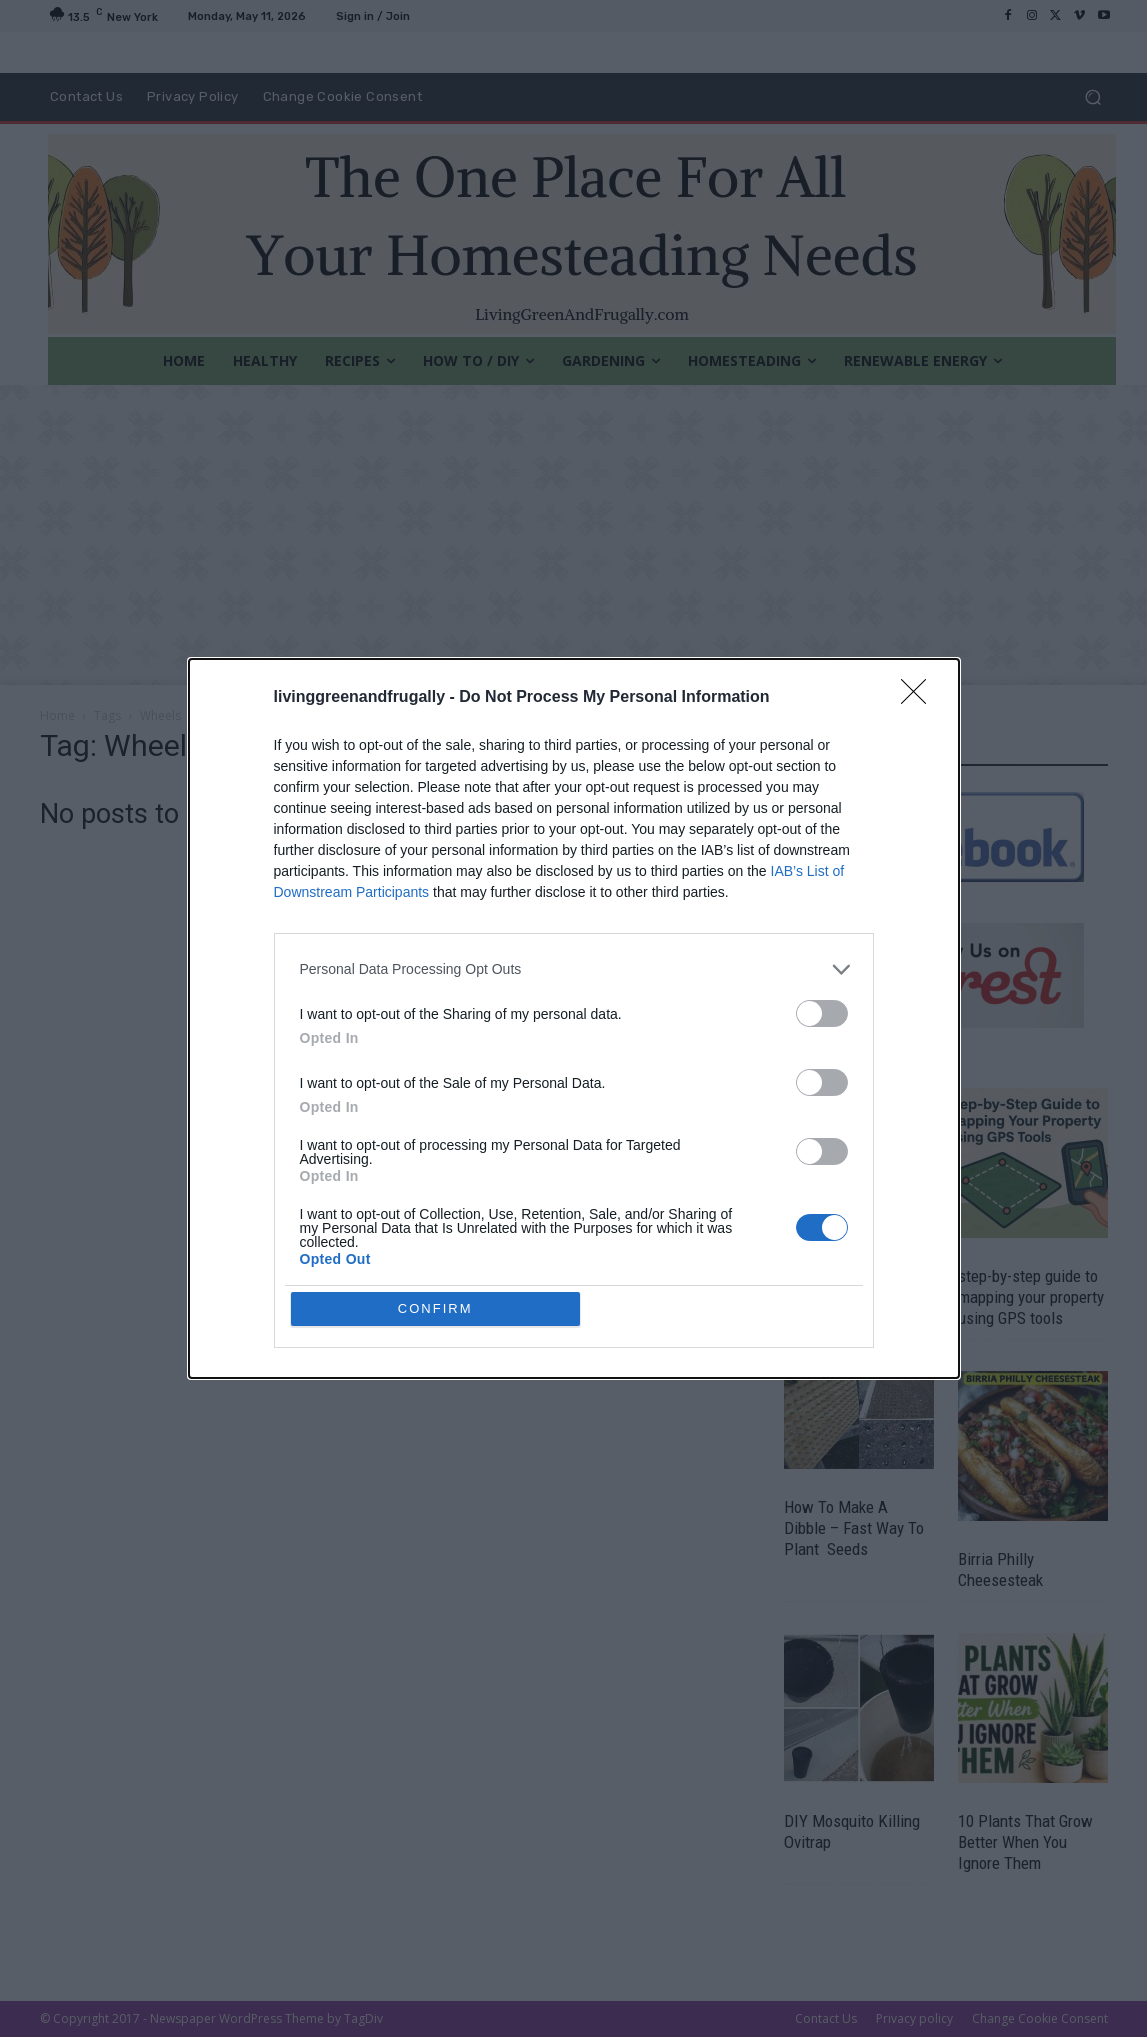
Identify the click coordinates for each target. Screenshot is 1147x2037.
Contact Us (826, 2018)
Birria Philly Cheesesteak (1000, 1569)
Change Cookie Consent (1040, 2018)
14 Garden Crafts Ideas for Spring (839, 1286)
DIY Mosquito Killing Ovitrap (852, 1831)
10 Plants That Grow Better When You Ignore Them (1025, 1842)
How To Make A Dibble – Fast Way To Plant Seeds (854, 1528)
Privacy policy (914, 2018)
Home (57, 715)
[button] (1092, 97)
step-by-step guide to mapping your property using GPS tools (1031, 1297)
